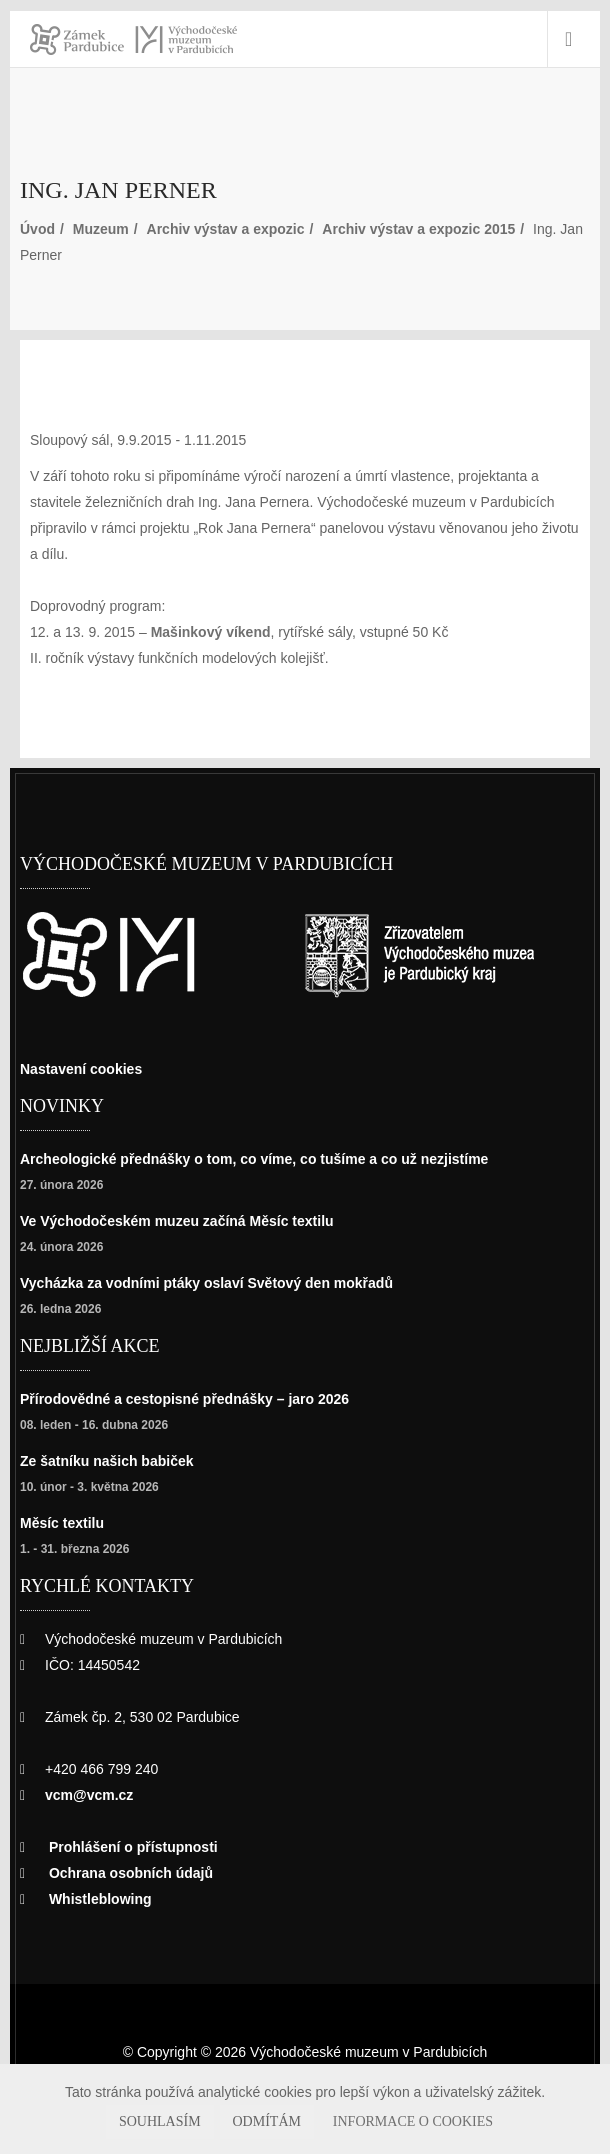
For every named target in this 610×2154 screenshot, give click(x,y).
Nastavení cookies (87, 1068)
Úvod (38, 228)
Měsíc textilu (66, 1522)
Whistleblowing (103, 1898)
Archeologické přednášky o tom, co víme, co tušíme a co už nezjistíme (273, 1158)
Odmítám (277, 2121)
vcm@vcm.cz (91, 1794)
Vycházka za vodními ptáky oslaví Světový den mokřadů (221, 1282)
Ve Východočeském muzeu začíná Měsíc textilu (189, 1220)
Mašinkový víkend (215, 631)
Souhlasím (188, 2121)
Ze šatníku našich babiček (113, 1460)
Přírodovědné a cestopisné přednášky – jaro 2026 (195, 1398)
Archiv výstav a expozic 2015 (449, 228)
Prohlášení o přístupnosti (137, 1846)
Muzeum (107, 228)
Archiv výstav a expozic (242, 228)
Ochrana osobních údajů (134, 1872)
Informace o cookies (395, 2121)
